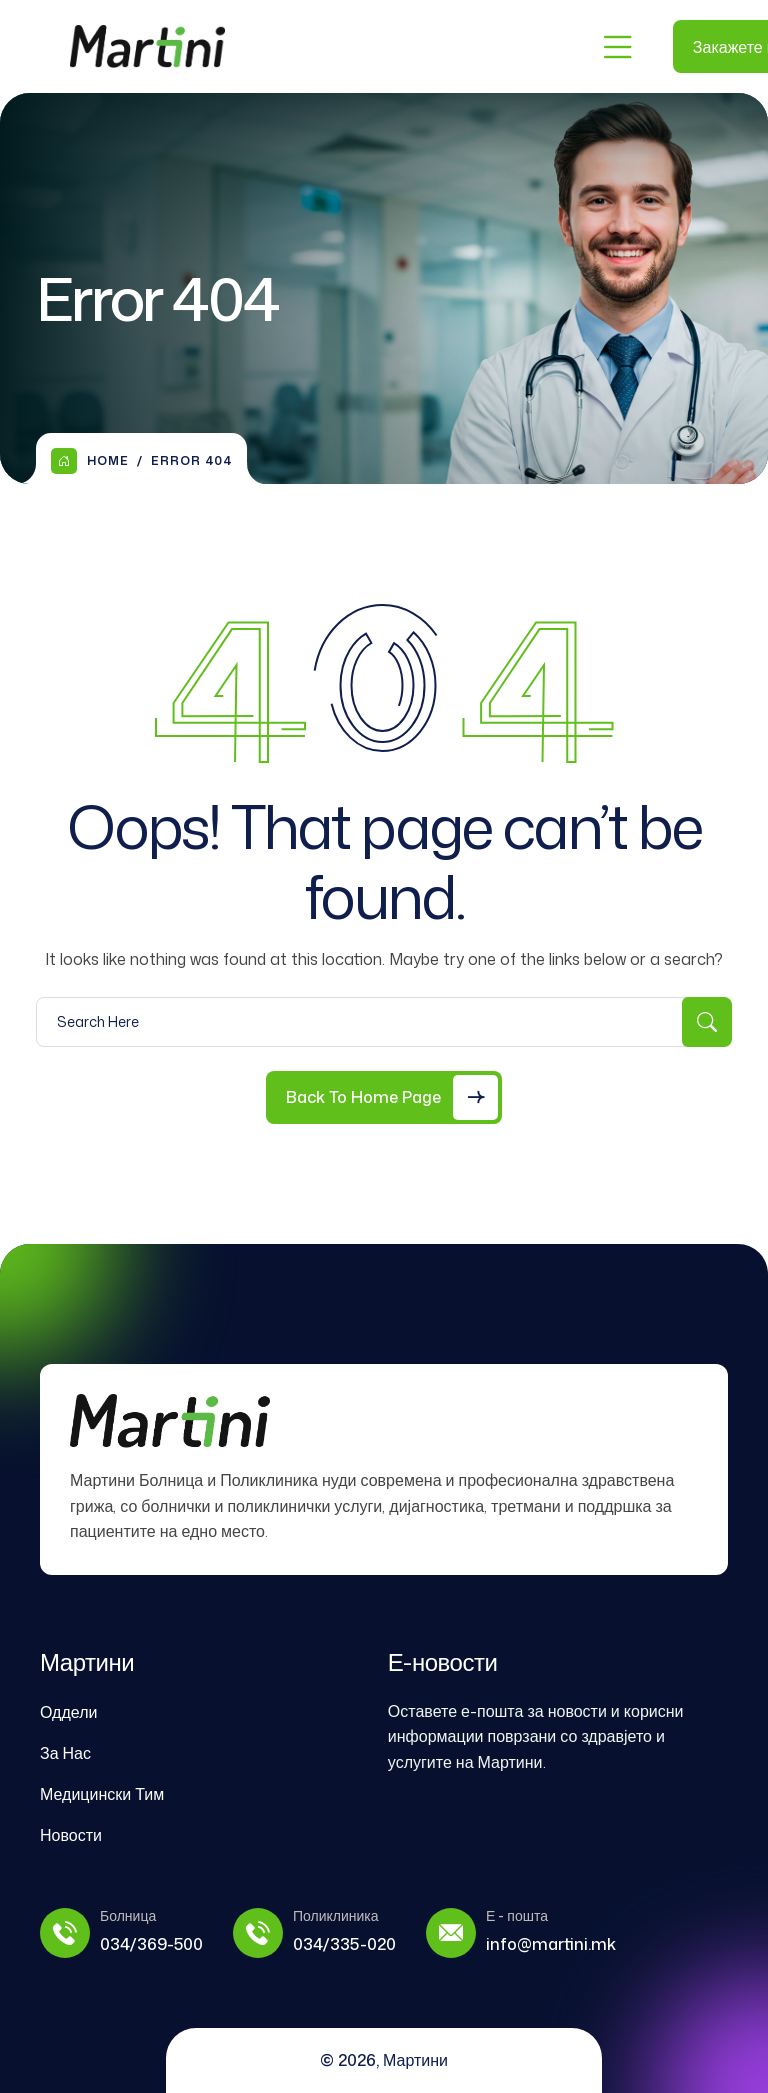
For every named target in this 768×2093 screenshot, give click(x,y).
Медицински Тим (102, 1794)
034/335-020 (344, 1944)
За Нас (65, 1753)
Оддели (68, 1712)
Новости (71, 1835)
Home (90, 461)
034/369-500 (151, 1944)
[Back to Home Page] (384, 1097)
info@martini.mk (551, 1944)
